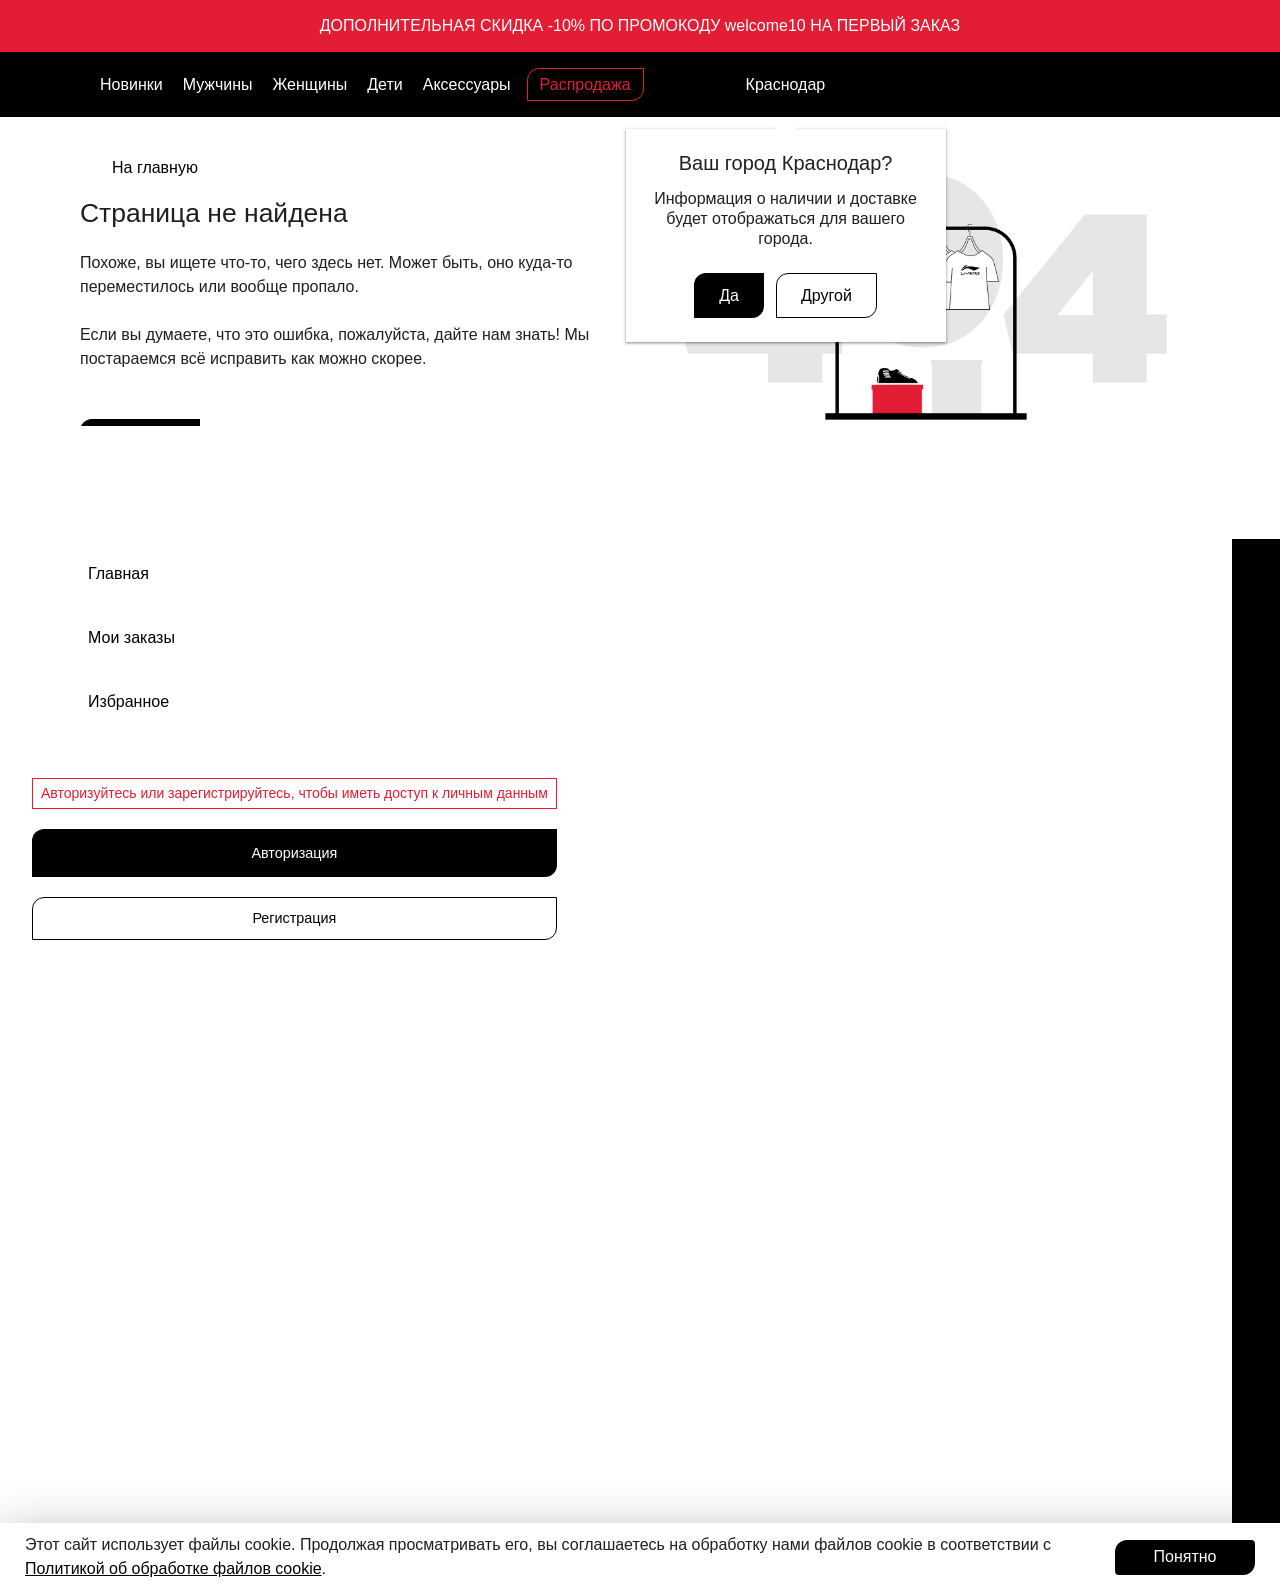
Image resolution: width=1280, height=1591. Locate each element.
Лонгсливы (687, 1042)
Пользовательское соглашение (999, 972)
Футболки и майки (710, 972)
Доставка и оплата (958, 797)
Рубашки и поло (704, 1077)
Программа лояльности (255, 1306)
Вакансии (929, 727)
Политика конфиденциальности (1001, 937)
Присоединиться (246, 1361)
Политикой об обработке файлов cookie (173, 1568)
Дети (384, 84)
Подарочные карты (237, 1130)
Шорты (674, 1007)
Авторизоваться (245, 1416)
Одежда (678, 832)
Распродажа (585, 84)
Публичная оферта (960, 902)
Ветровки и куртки (710, 937)
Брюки (672, 902)
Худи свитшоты (701, 1112)
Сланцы (678, 762)
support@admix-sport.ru (235, 798)
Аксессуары (467, 84)
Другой (826, 295)
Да (729, 295)
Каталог (438, 648)
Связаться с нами (217, 919)
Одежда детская (705, 867)
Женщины (310, 84)
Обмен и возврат (953, 762)
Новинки (131, 84)
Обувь (672, 692)
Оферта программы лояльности (1002, 867)
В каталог (143, 442)
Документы (934, 832)
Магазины (930, 692)
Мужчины (218, 84)
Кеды (669, 797)
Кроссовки (685, 727)
